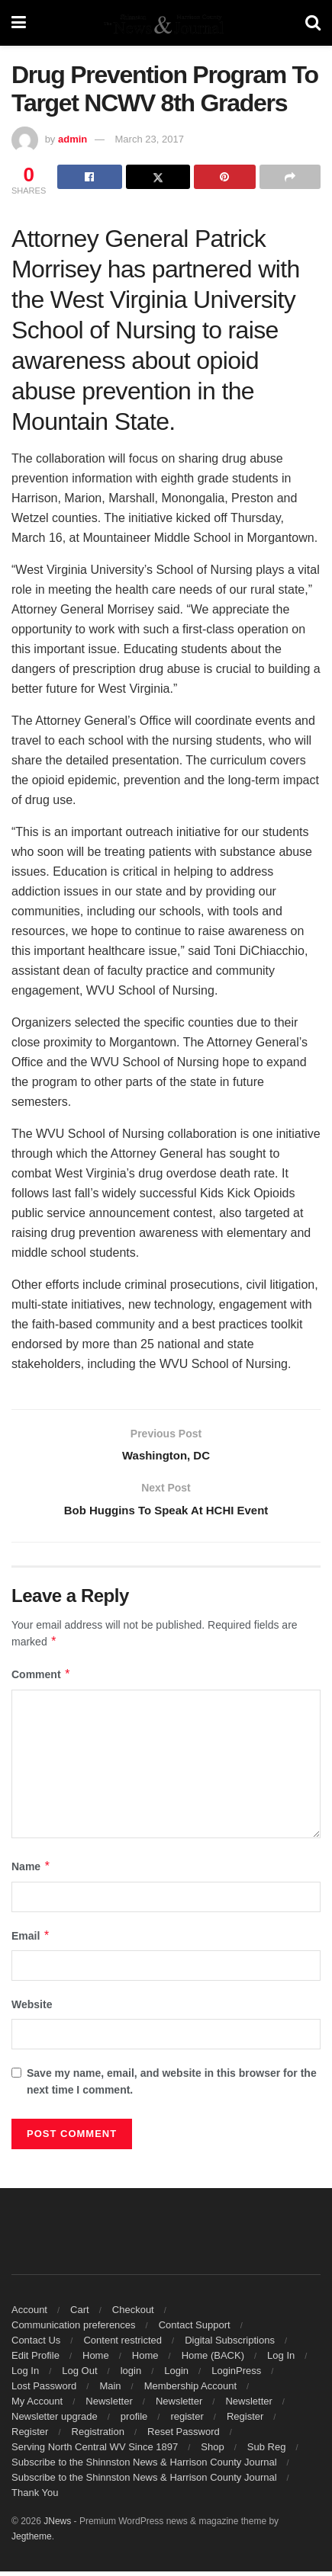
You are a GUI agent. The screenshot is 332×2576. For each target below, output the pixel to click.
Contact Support (194, 2329)
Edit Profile (35, 2360)
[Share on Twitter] (158, 177)
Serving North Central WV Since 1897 (94, 2451)
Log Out (79, 2375)
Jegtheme (31, 2541)
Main (110, 2390)
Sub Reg (266, 2451)
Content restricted (122, 2344)
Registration (98, 2436)
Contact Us (35, 2344)
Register (245, 2421)
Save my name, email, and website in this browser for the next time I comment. (172, 2085)
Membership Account (190, 2390)
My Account (37, 2405)
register (186, 2421)
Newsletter (108, 2405)
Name (31, 1871)
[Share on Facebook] (89, 177)
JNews (57, 2525)
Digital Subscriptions (230, 2344)
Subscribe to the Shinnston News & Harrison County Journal (144, 2466)
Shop (212, 2451)
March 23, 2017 (149, 139)
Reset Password (183, 2436)
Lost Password (43, 2390)
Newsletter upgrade (54, 2421)
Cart (79, 2314)
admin (72, 139)
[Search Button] (313, 23)
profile (134, 2421)
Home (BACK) (213, 2360)
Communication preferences (73, 2329)
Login (176, 2375)
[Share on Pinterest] (224, 177)
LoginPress (236, 2375)
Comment (41, 1679)
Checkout (133, 2314)
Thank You (34, 2497)
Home (95, 2360)
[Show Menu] (18, 23)
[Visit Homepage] (166, 23)
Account (29, 2314)
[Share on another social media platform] (290, 177)
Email (30, 1940)
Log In (281, 2360)
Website (31, 2009)
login (131, 2375)
